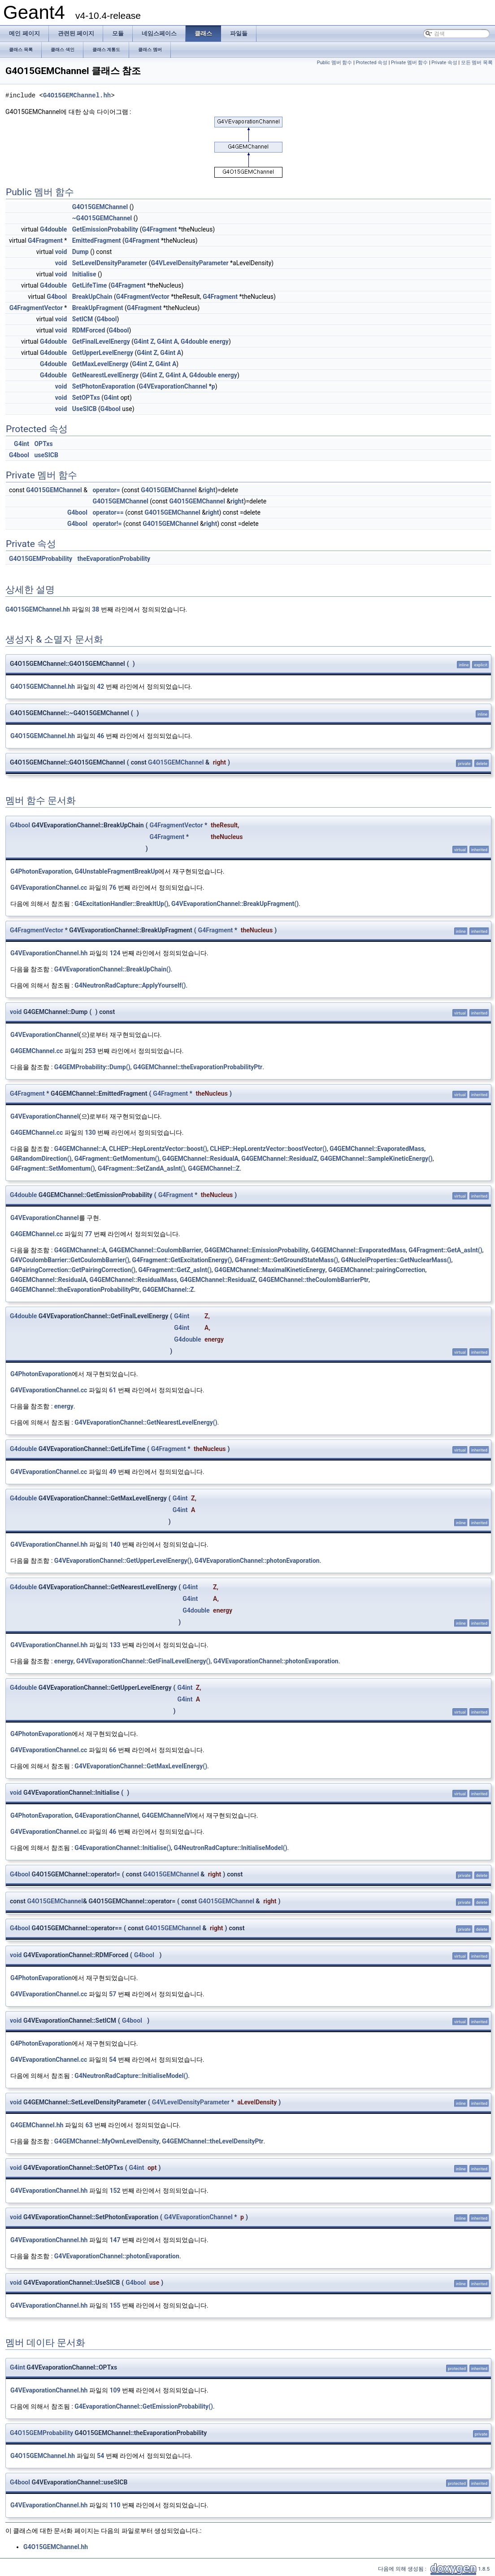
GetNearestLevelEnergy (105, 375)
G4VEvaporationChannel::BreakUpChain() (112, 969)
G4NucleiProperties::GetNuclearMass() (396, 1260)
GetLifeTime (89, 285)
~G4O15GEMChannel (102, 218)
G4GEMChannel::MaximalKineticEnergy (270, 1269)
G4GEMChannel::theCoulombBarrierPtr (314, 1279)
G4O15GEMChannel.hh (77, 95)
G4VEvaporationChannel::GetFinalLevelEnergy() (143, 1661)
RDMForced (88, 330)
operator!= (107, 523)
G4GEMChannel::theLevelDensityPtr (212, 2141)
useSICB (46, 455)
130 (90, 1132)
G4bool (57, 296)
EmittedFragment (96, 240)
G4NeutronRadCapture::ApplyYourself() (130, 985)
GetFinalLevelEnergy (101, 341)
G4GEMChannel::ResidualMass (133, 1279)
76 (112, 887)
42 (100, 686)
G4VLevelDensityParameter (189, 263)
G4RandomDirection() (40, 1158)
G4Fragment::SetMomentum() (52, 1168)
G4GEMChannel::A (80, 1148)
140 (114, 1544)
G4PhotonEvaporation (41, 871)
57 (112, 1994)
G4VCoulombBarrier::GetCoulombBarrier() (69, 1260)
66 (112, 1750)
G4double (53, 229)
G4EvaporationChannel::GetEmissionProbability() (143, 2406)
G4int (141, 341)
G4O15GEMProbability (40, 558)
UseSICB (84, 408)
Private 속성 (444, 63)
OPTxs (43, 443)
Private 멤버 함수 (409, 63)
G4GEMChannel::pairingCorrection (377, 1269)
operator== (107, 512)
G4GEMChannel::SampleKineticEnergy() (376, 1158)
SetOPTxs (86, 397)
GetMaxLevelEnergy (100, 363)
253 (90, 1050)
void (61, 251)
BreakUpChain (92, 296)
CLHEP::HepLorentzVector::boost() (158, 1148)
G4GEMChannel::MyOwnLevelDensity (106, 2141)
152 (114, 2190)
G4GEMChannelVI (167, 1815)
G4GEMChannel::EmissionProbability (256, 1250)
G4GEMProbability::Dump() (92, 1067)
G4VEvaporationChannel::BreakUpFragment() (235, 903)
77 (88, 1234)
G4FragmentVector (142, 296)
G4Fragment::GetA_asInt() (445, 1250)
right (208, 490)
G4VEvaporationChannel (173, 386)
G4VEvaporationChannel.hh (48, 953)
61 (112, 1390)
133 (114, 1645)
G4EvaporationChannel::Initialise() (122, 1847)
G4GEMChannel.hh (36, 2125)
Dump (80, 251)
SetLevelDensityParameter (109, 263)
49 (112, 1471)
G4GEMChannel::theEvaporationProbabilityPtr (197, 1067)
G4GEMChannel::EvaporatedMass (377, 1148)
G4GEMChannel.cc (36, 1050)
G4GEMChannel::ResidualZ (279, 1158)
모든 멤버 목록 (477, 63)
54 (112, 2059)
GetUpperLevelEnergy (102, 352)
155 (114, 2305)
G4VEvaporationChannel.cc (48, 887)
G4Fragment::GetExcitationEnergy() (182, 1260)
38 (95, 609)
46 (100, 735)
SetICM (82, 319)
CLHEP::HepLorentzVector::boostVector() (268, 1148)
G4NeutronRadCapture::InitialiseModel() (230, 1847)
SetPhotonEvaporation (103, 386)
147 (114, 2240)
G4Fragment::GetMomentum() (117, 1158)
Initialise (84, 274)
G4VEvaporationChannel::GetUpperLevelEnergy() (123, 1560)
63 (88, 2125)
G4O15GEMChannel (100, 206)
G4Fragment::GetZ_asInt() (174, 1269)
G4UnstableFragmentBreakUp (116, 871)
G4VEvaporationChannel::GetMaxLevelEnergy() (140, 1766)
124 (114, 953)
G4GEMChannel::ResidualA (200, 1158)
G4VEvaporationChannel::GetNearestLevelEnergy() (145, 1422)
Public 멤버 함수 (334, 63)
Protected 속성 (371, 63)
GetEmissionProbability (105, 229)
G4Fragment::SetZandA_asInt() (141, 1168)
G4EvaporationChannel (106, 1815)
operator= (106, 490)
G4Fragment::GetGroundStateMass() (287, 1260)
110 (114, 2505)
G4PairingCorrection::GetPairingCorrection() (72, 1269)
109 (114, 2390)
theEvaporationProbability (113, 558)
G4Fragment (159, 229)
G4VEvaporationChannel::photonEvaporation (257, 1560)
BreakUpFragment (97, 307)
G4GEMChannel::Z (213, 1168)
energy (219, 341)
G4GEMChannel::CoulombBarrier (155, 1250)
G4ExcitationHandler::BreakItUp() (121, 903)
